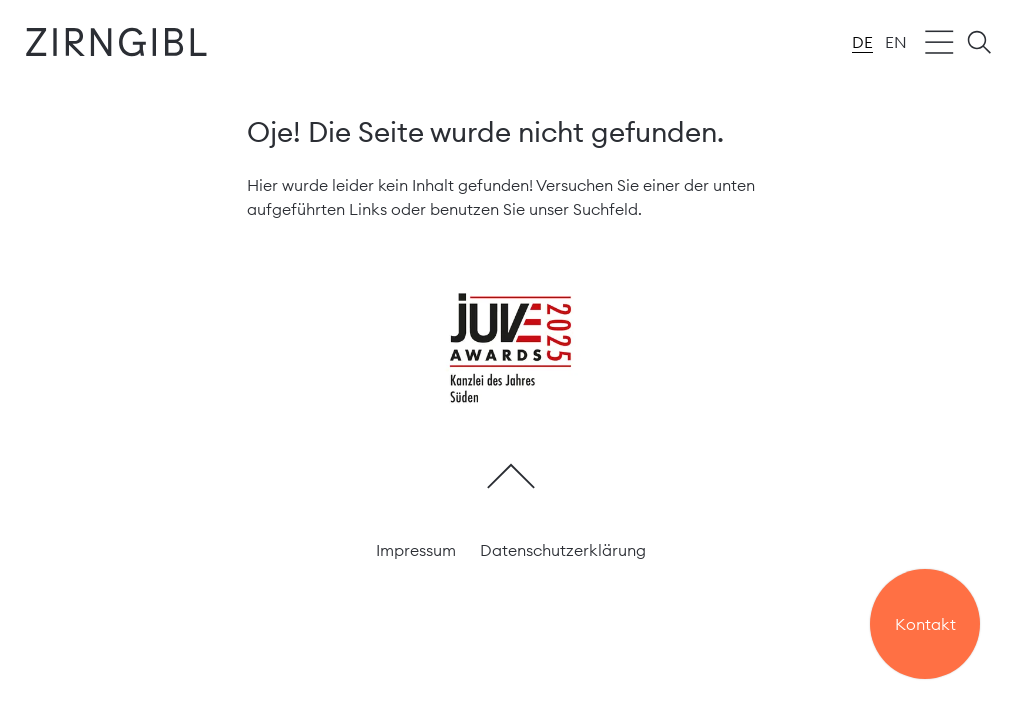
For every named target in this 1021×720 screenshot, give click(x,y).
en (896, 42)
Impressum (416, 550)
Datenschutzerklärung (563, 550)
